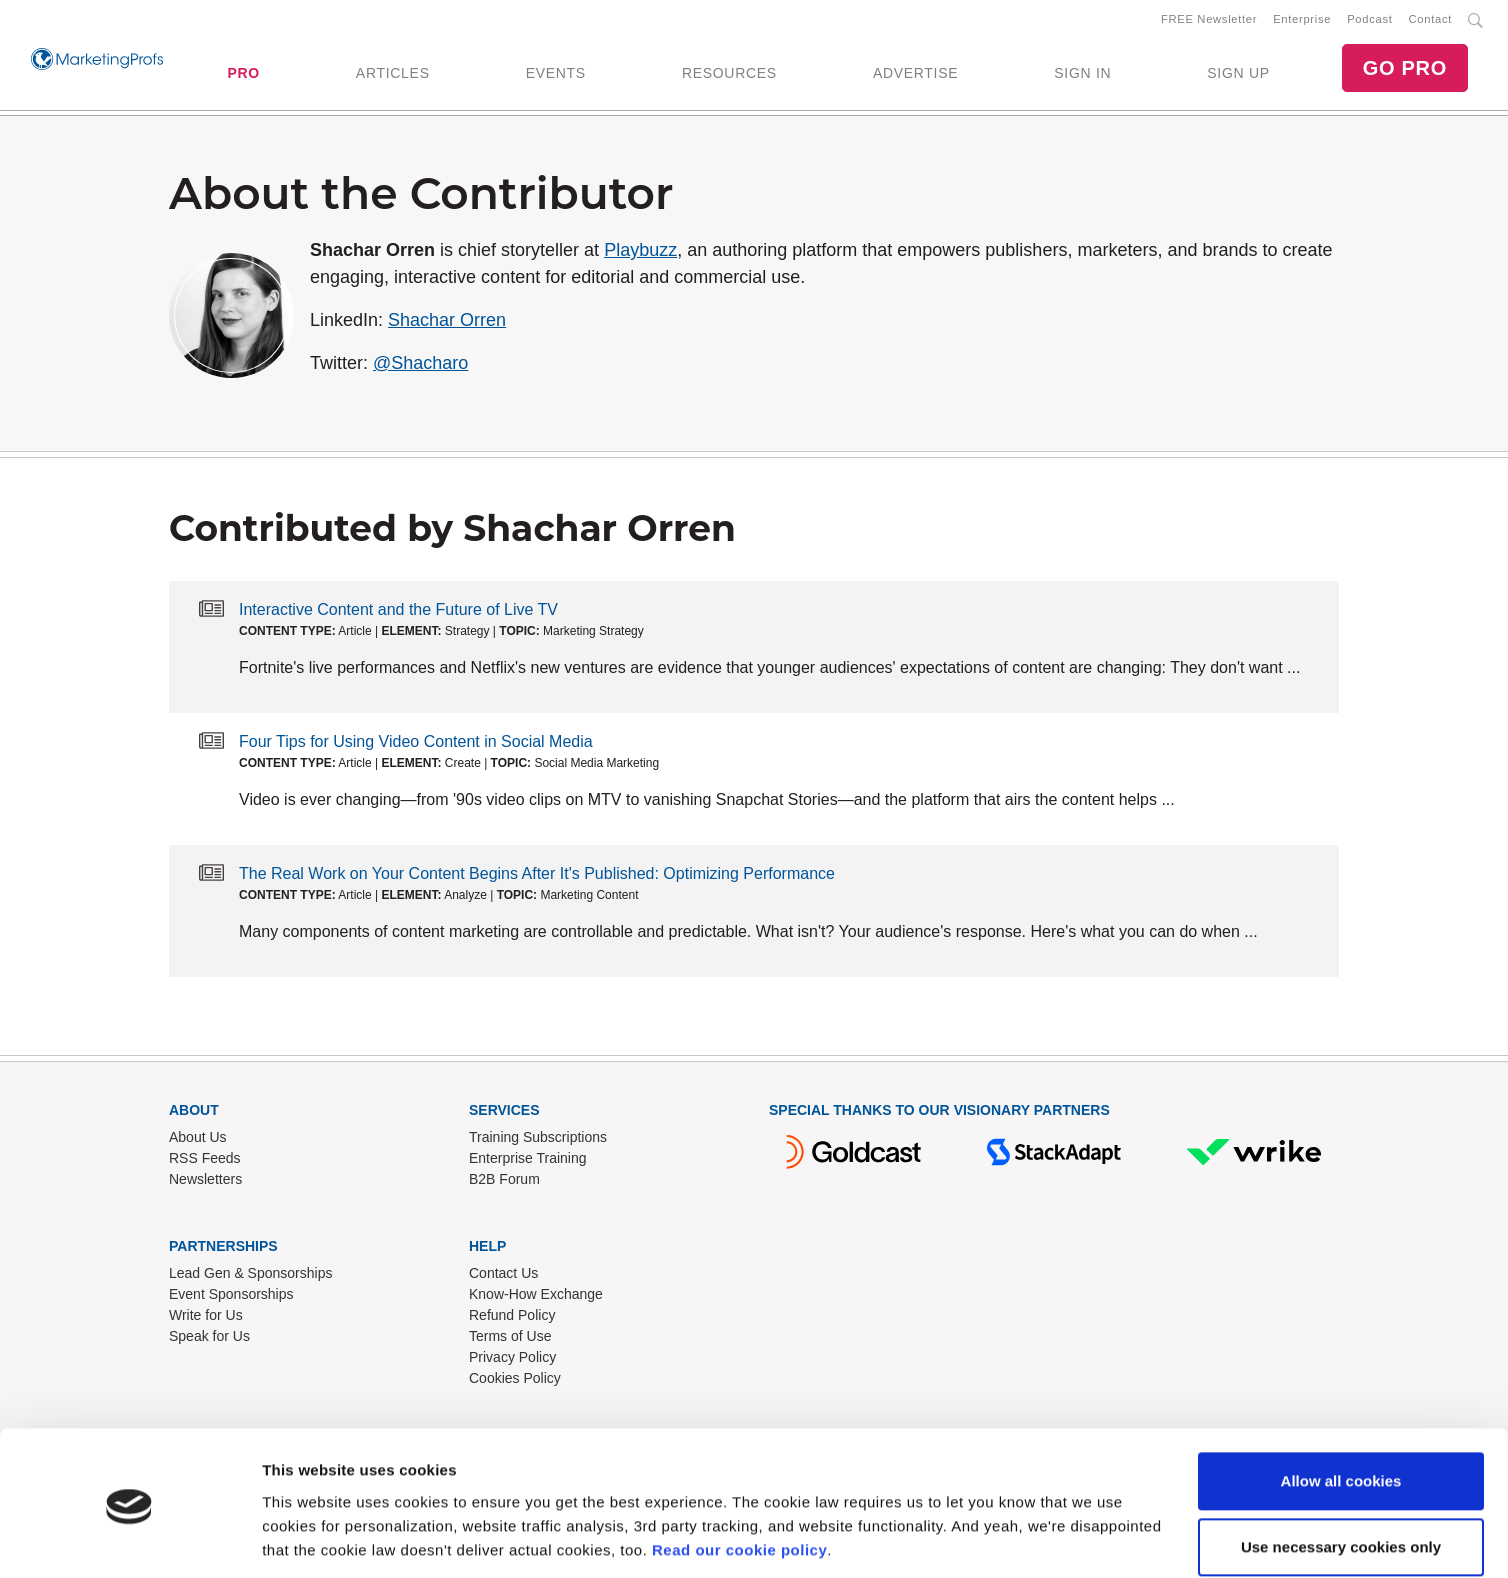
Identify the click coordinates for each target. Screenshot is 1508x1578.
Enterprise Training (528, 1162)
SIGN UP (1238, 75)
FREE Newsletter (1209, 21)
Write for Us (206, 1319)
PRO (243, 75)
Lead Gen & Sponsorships (250, 1277)
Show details (308, 1538)
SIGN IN (1082, 75)
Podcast (1369, 21)
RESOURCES (729, 75)
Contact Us (503, 1277)
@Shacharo (420, 367)
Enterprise (1302, 21)
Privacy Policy (512, 1361)
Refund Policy (512, 1319)
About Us (198, 1141)
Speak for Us (209, 1340)
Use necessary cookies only (1341, 1480)
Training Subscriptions (538, 1141)
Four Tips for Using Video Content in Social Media (416, 745)
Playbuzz (640, 254)
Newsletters (205, 1183)
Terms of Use (510, 1340)
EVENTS (556, 75)
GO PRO (1405, 70)
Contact (1430, 21)
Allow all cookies (1341, 1415)
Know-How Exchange (536, 1298)
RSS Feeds (205, 1162)
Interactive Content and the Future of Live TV (398, 613)
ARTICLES (393, 75)
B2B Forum (504, 1183)
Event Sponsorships (231, 1298)
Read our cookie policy (739, 1483)
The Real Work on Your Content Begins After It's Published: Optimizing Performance (537, 877)
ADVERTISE (915, 75)
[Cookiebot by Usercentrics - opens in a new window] (129, 1539)
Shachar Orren (447, 324)
